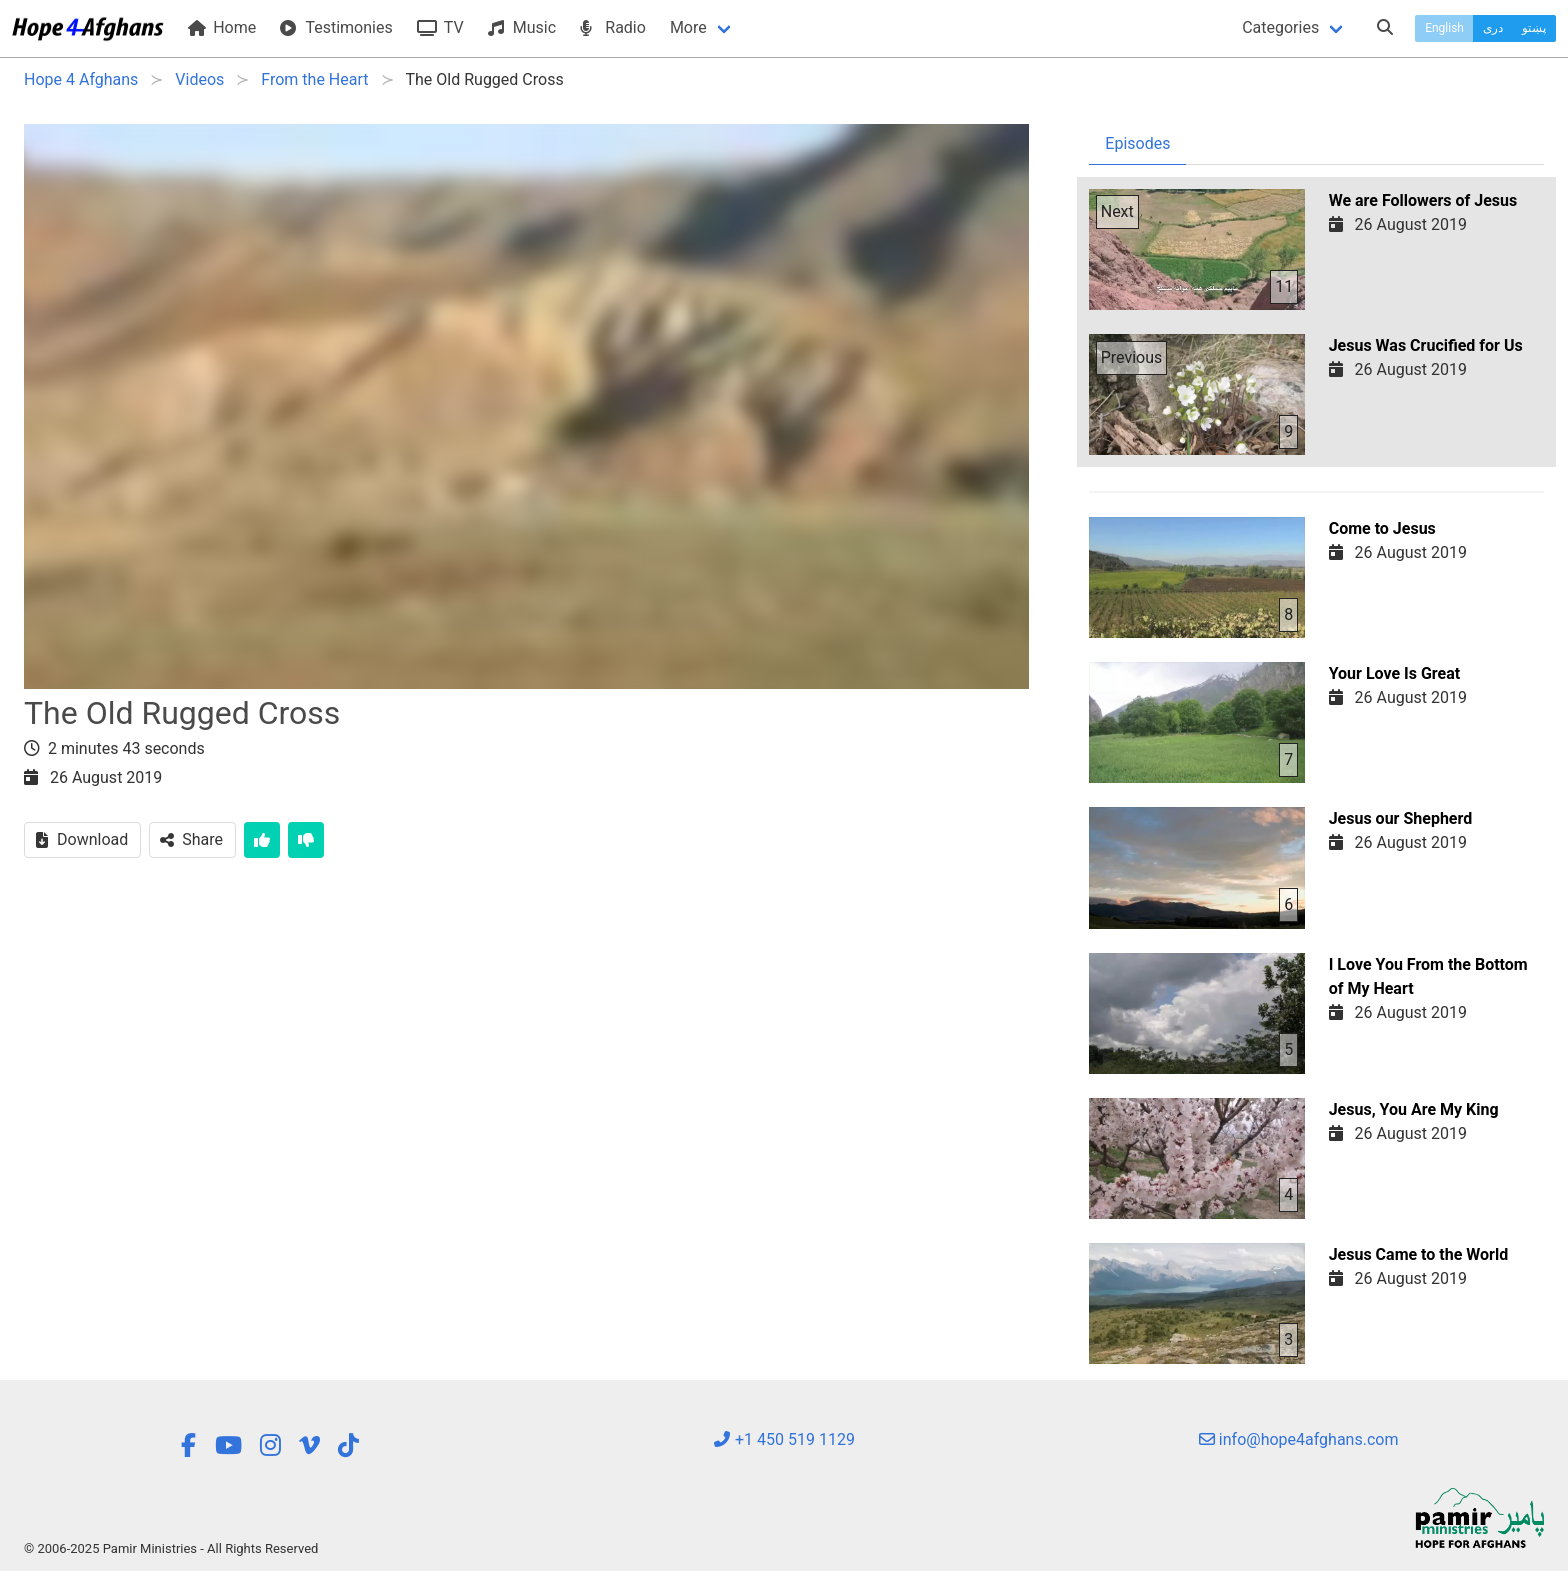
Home (222, 27)
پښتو (1534, 28)
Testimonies (336, 27)
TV (440, 27)
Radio (613, 27)
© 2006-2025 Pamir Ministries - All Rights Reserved (171, 1548)
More (688, 27)
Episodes (1137, 143)
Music (522, 27)
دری (1493, 28)
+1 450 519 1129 (784, 1439)
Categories (1280, 27)
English (1444, 28)
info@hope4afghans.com (1299, 1439)
